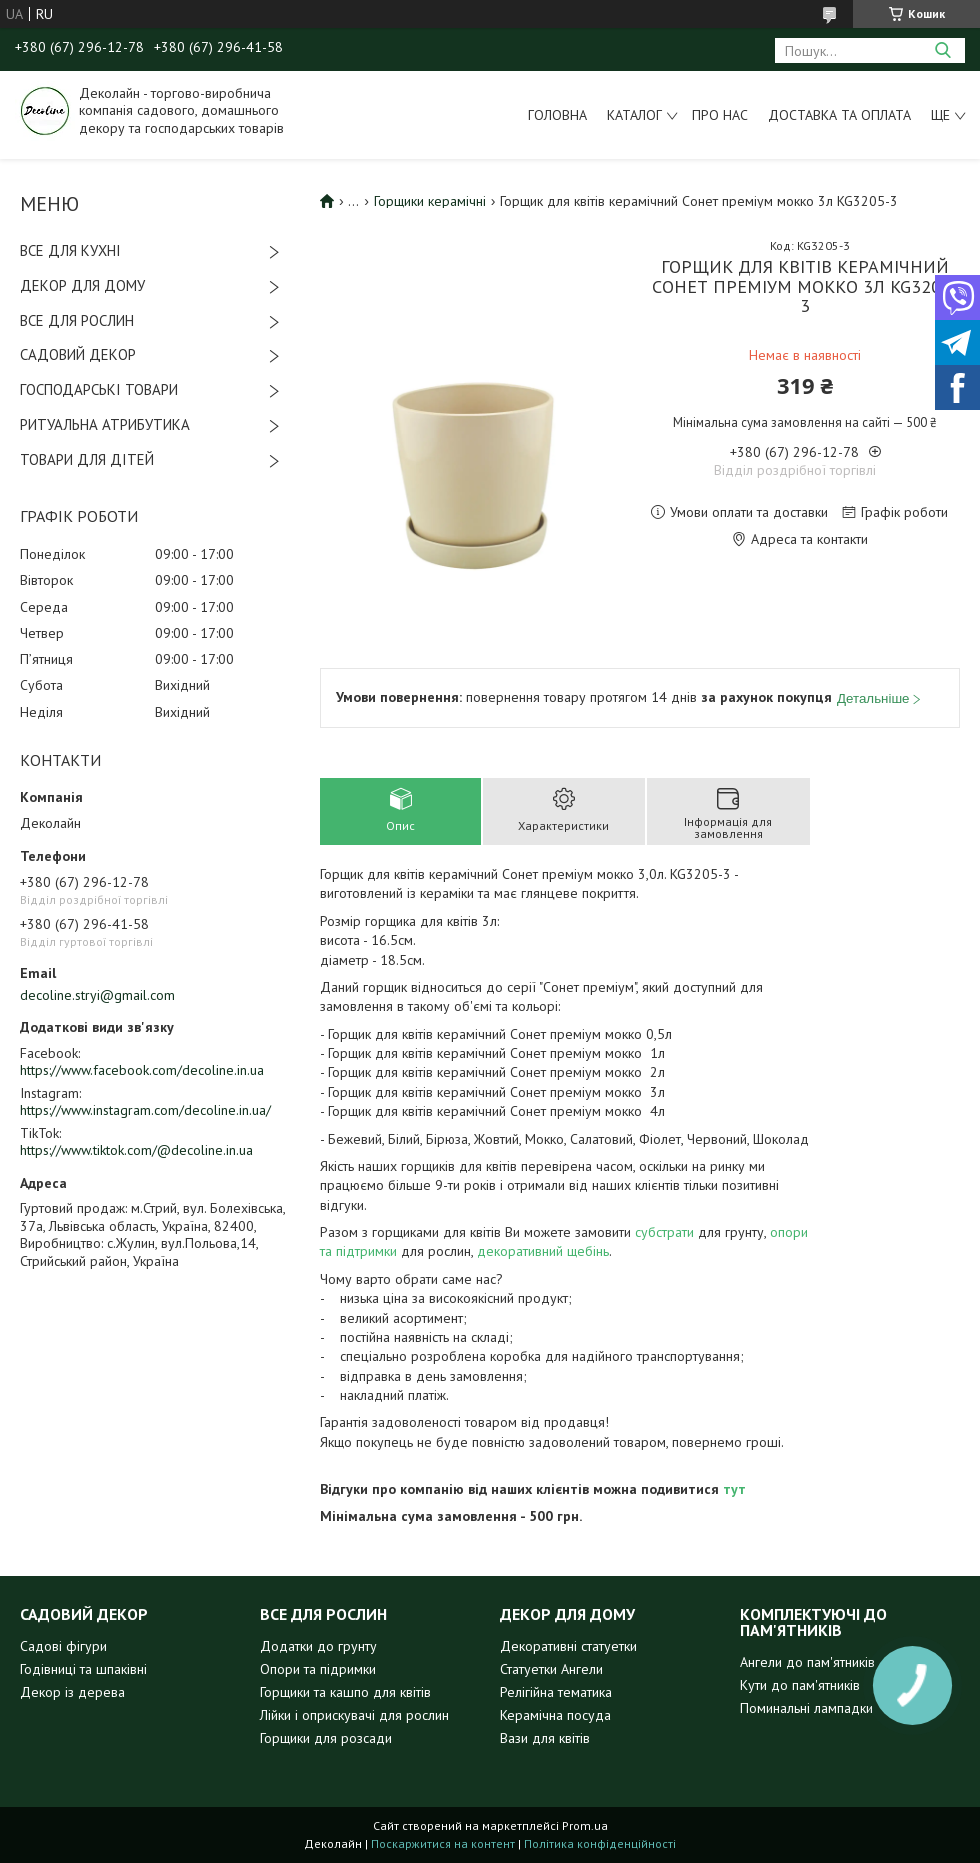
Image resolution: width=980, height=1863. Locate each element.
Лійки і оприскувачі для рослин (354, 1715)
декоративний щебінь (543, 1251)
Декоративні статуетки (568, 1646)
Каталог (634, 115)
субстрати (664, 1232)
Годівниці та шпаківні (83, 1669)
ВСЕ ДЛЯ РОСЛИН (77, 320)
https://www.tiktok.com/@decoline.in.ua (136, 1150)
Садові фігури (63, 1646)
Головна (557, 115)
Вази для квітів (545, 1738)
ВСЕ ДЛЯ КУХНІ (70, 250)
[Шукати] (942, 50)
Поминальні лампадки (806, 1708)
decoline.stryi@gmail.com (97, 995)
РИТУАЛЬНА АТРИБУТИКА (105, 424)
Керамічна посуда (555, 1715)
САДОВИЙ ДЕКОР (78, 354)
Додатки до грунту (318, 1646)
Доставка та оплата (839, 115)
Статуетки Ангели (551, 1669)
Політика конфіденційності (600, 1843)
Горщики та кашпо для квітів (345, 1692)
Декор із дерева (72, 1692)
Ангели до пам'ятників (807, 1662)
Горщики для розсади (326, 1738)
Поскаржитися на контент (443, 1843)
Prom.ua (585, 1825)
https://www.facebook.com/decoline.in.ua (142, 1070)
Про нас (720, 115)
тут (734, 1489)
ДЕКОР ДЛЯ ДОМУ (82, 285)
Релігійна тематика (556, 1692)
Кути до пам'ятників (800, 1685)
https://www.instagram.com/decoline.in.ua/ (145, 1110)
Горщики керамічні (430, 201)
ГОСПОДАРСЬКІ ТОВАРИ (99, 389)
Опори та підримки (318, 1669)
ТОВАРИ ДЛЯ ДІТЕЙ (87, 459)
